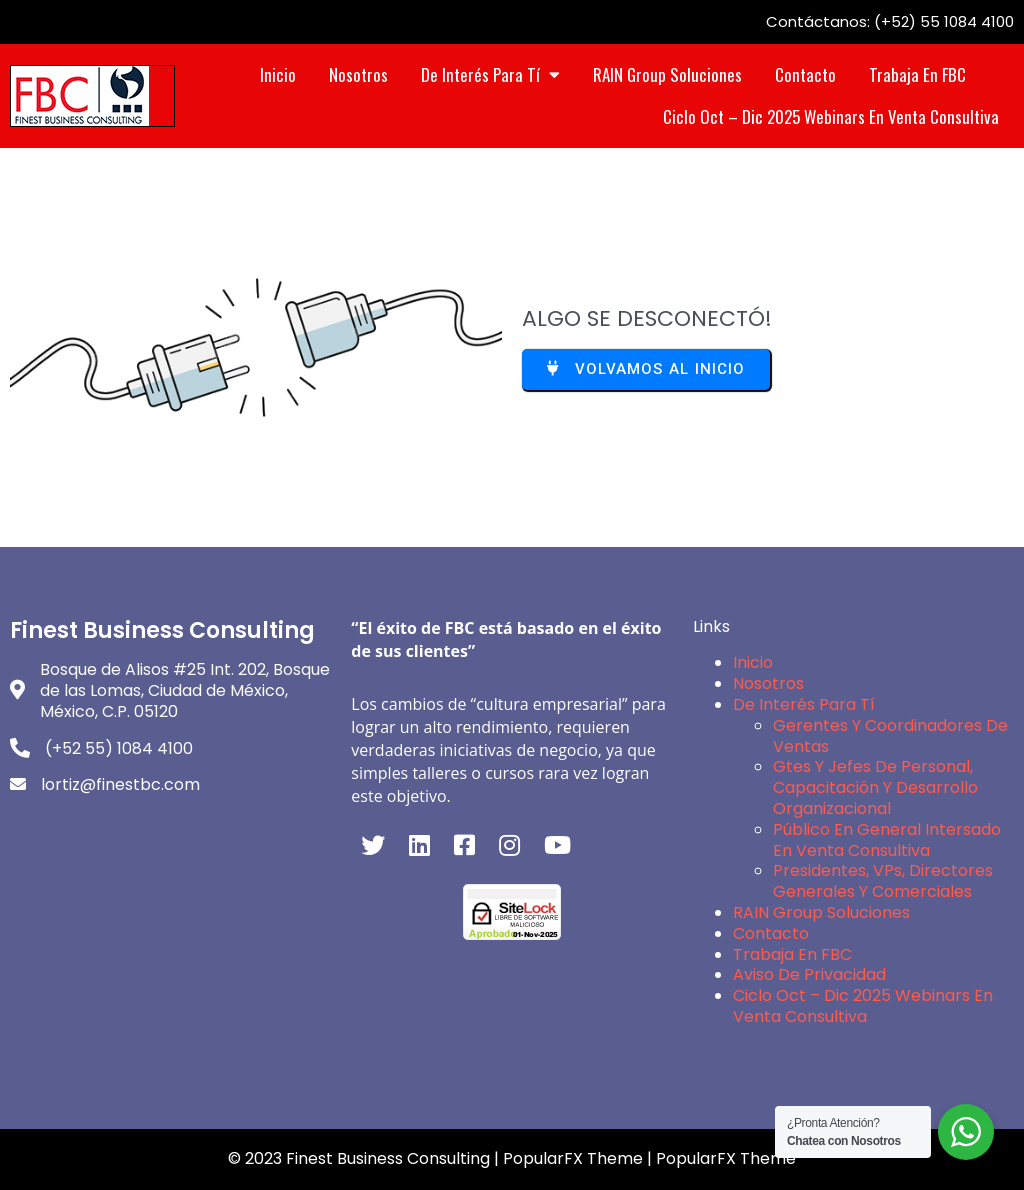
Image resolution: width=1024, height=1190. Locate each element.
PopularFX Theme (573, 1158)
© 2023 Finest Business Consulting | (365, 1158)
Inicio (753, 662)
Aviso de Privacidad (809, 974)
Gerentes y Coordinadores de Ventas (890, 736)
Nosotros (768, 683)
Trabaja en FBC (792, 954)
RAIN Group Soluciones (821, 912)
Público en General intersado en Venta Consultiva (887, 840)
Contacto (771, 933)
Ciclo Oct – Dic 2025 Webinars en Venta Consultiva (863, 1006)
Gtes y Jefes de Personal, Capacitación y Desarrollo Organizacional (875, 787)
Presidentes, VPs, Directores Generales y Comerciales (883, 881)
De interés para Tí (804, 704)
